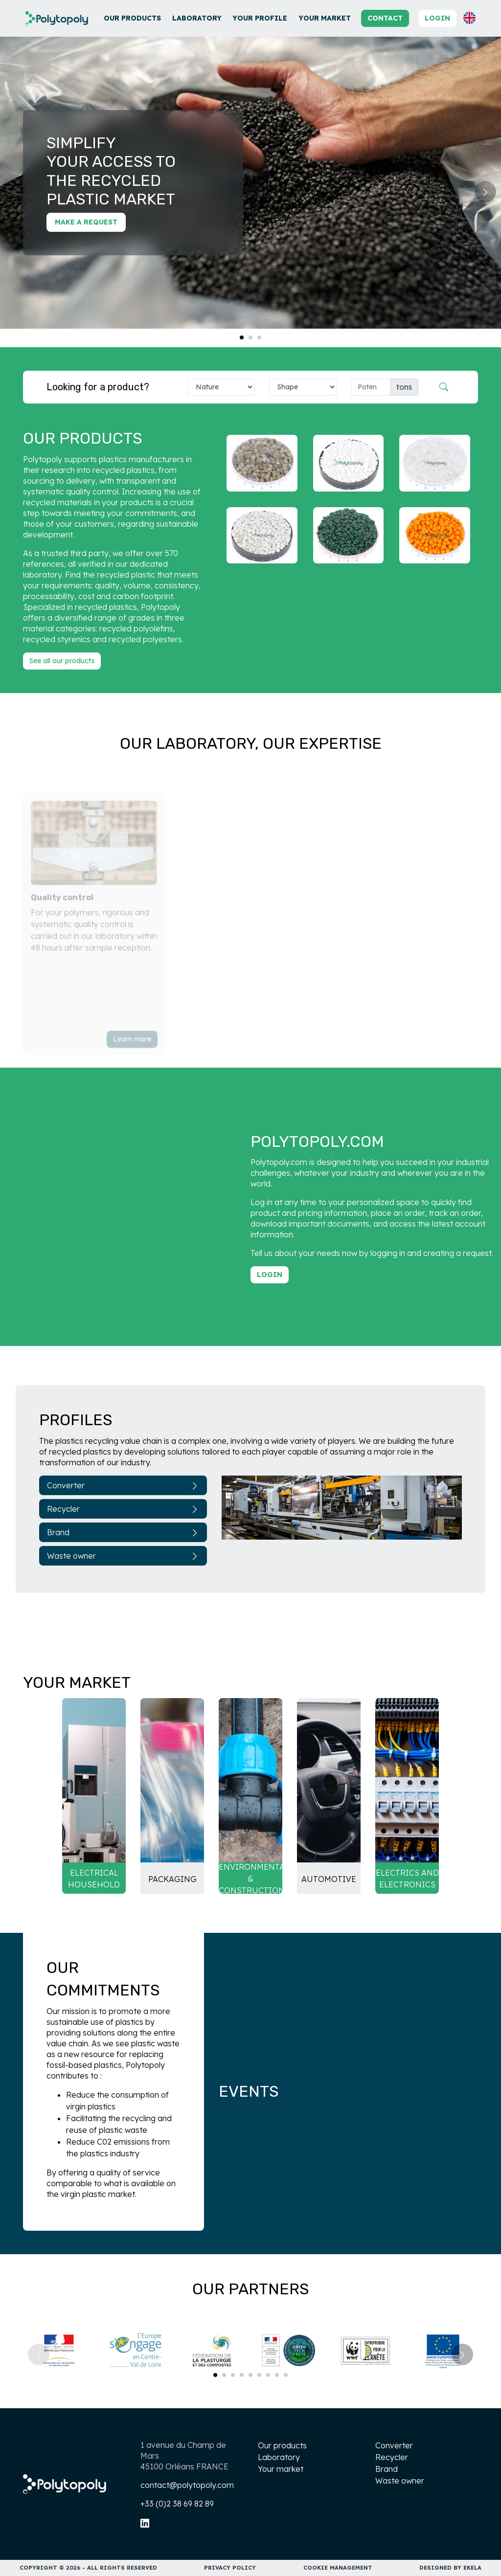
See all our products (61, 660)
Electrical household (94, 1878)
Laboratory (197, 18)
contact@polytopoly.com (187, 2485)
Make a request (86, 222)
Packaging (172, 1879)
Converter (123, 1485)
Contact (385, 18)
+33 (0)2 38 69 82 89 (177, 2504)
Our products (132, 18)
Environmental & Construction (250, 1878)
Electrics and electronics (407, 1878)
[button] (469, 18)
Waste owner (123, 1556)
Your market (324, 18)
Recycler (123, 1509)
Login (437, 18)
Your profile (259, 18)
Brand (123, 1532)
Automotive (328, 1879)
